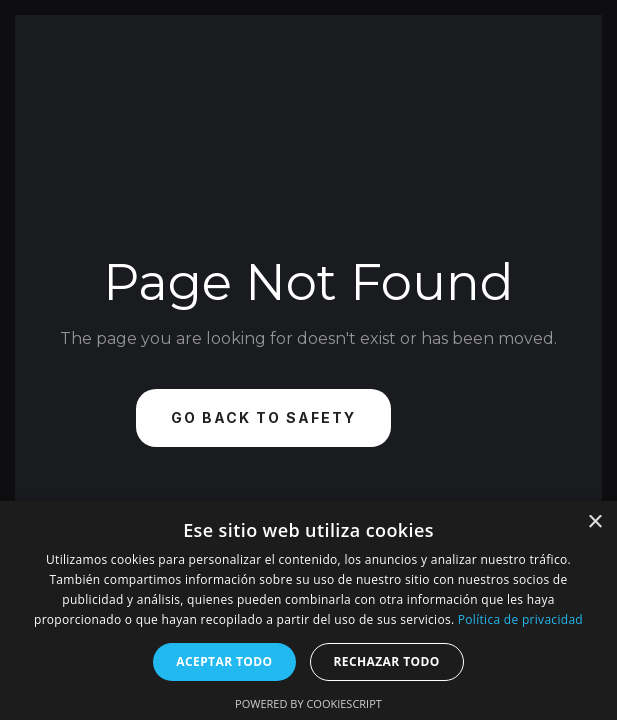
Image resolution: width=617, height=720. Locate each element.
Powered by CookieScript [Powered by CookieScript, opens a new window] (308, 703)
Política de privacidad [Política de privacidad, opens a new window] (520, 619)
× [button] (594, 522)
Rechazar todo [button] (387, 661)
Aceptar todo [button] (224, 661)
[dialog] (308, 610)
